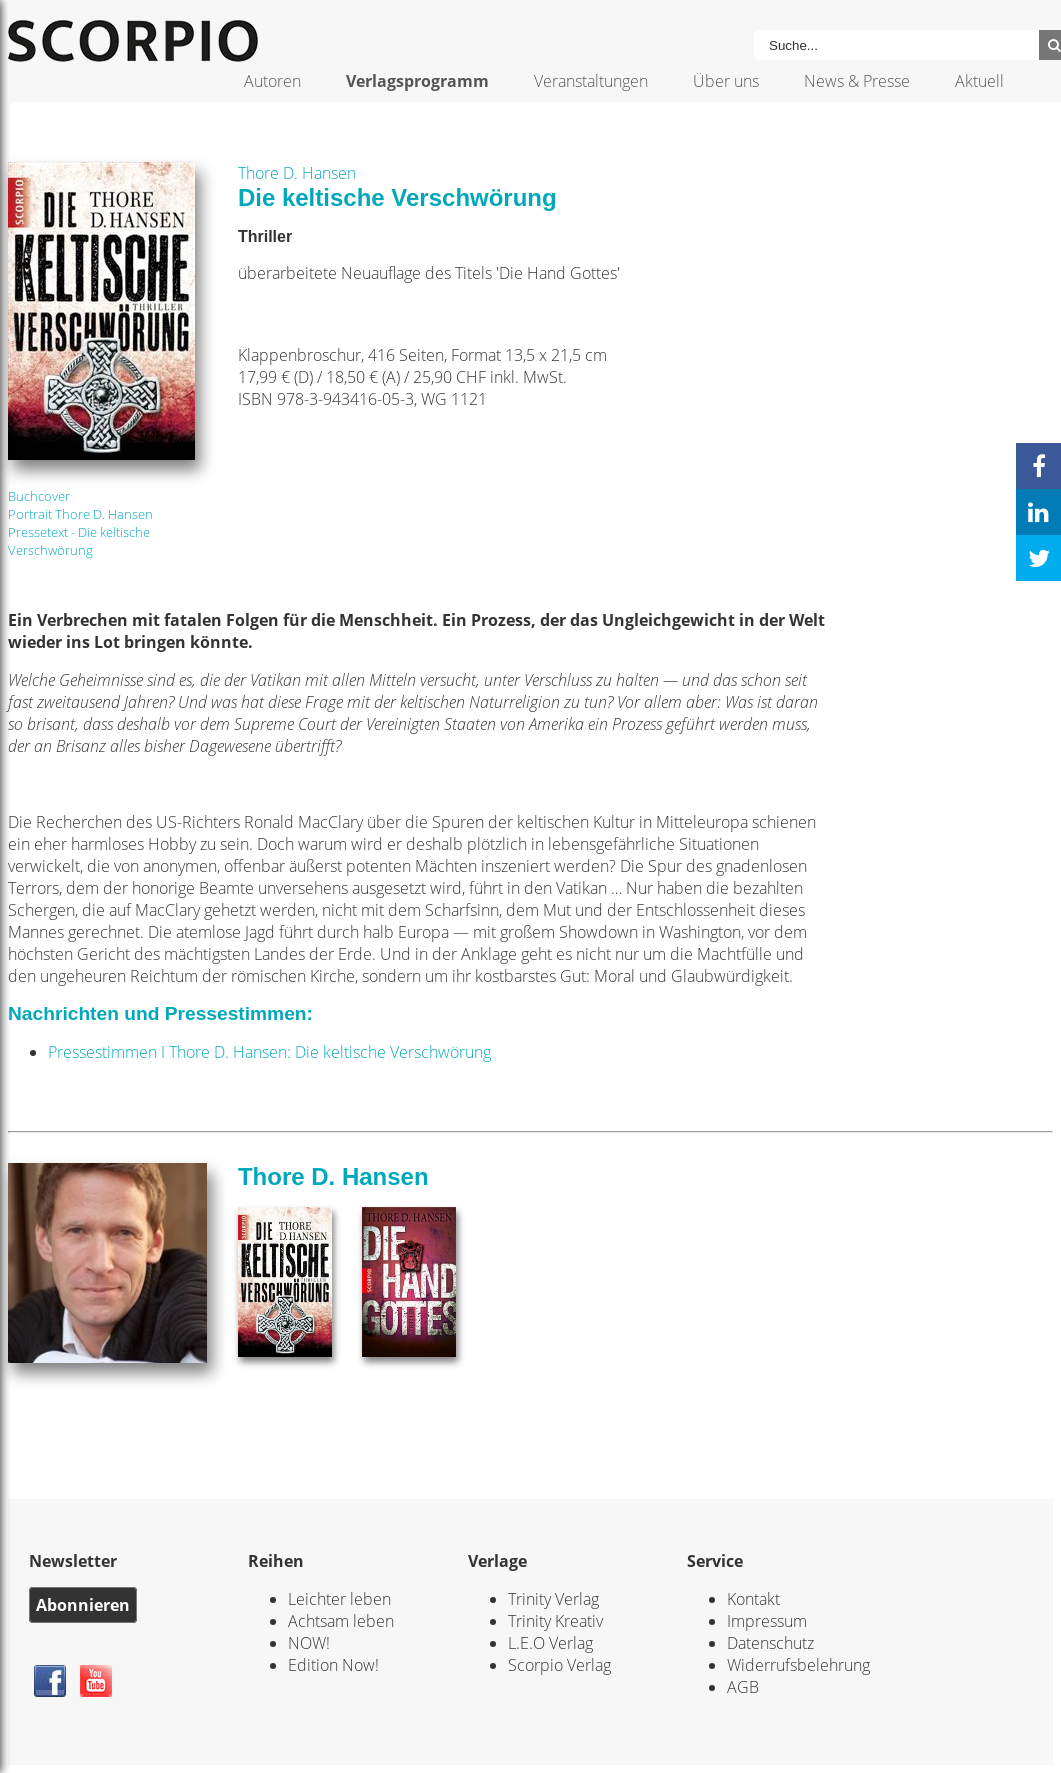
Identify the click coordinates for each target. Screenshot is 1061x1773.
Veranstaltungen (591, 81)
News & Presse (857, 81)
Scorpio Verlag (559, 1665)
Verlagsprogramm (417, 81)
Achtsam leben (341, 1621)
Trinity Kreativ (555, 1621)
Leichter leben (339, 1599)
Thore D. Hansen (297, 173)
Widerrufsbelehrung (798, 1665)
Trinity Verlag (553, 1599)
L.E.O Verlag (550, 1643)
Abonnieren (83, 1605)
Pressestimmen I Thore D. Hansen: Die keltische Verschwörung (269, 1052)
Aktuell (979, 81)
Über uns (726, 81)
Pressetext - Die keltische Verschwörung (79, 541)
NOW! (309, 1643)
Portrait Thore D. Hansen (80, 514)
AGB (743, 1687)
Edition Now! (333, 1665)
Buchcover (39, 496)
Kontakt (753, 1599)
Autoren (272, 81)
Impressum (767, 1621)
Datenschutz (770, 1643)
